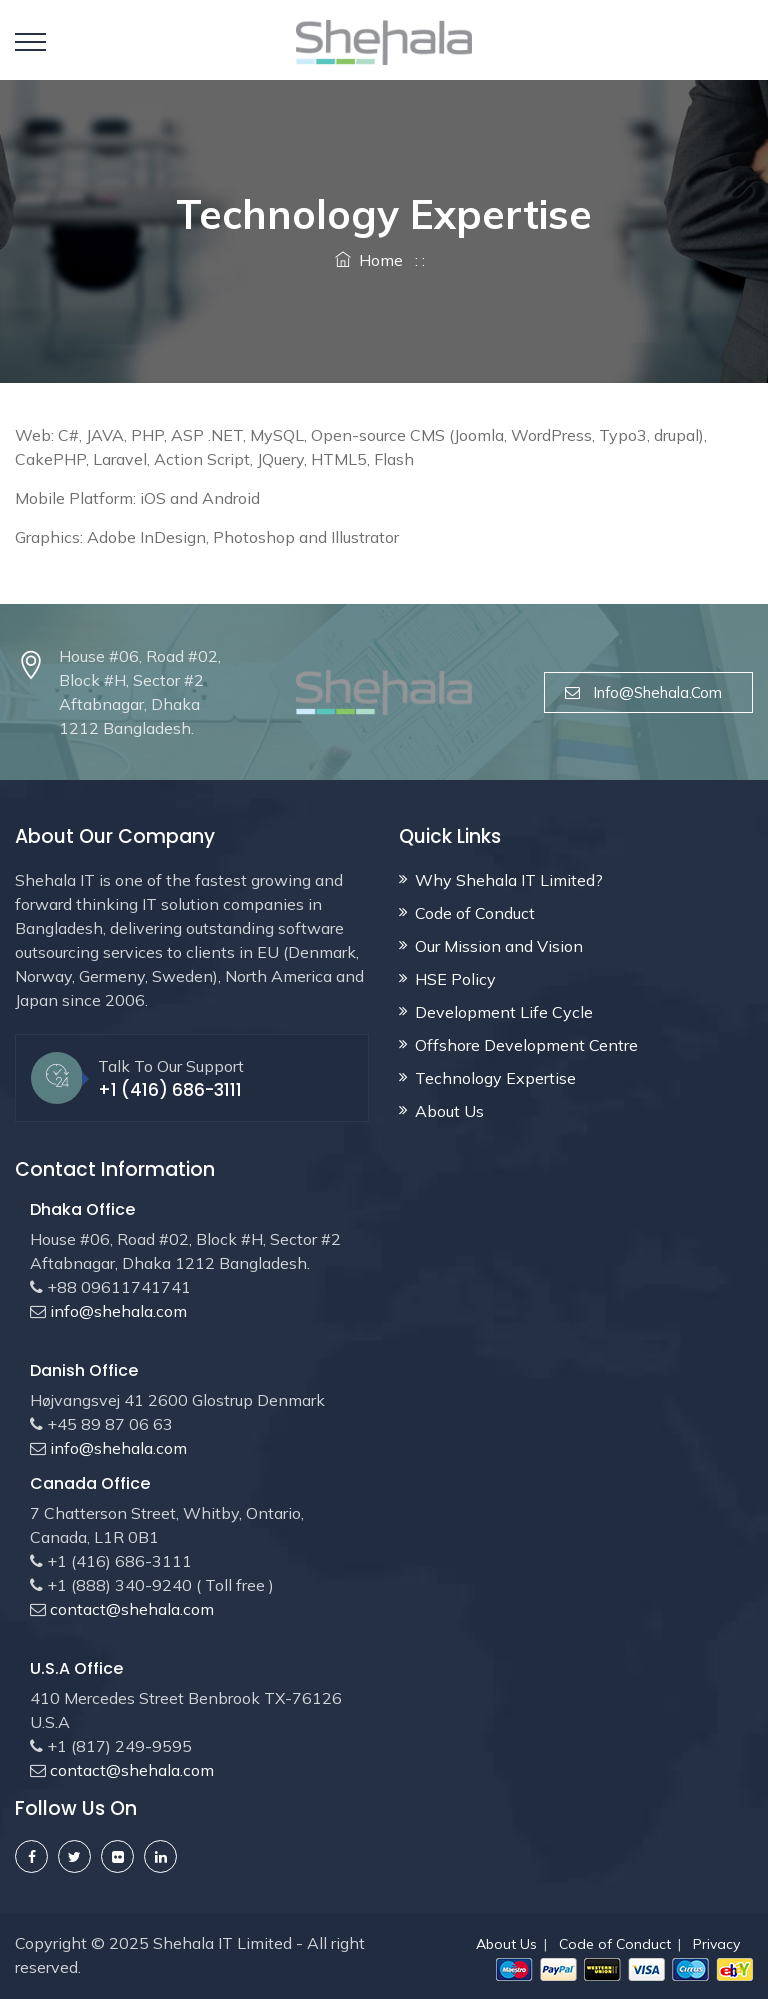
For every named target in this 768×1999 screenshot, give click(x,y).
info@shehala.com (648, 692)
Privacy (716, 1944)
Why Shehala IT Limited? (509, 880)
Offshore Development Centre (526, 1045)
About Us (449, 1111)
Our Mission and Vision (499, 946)
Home (369, 260)
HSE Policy (455, 979)
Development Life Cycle (504, 1012)
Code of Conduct (475, 913)
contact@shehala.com (130, 1609)
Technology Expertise (495, 1078)
